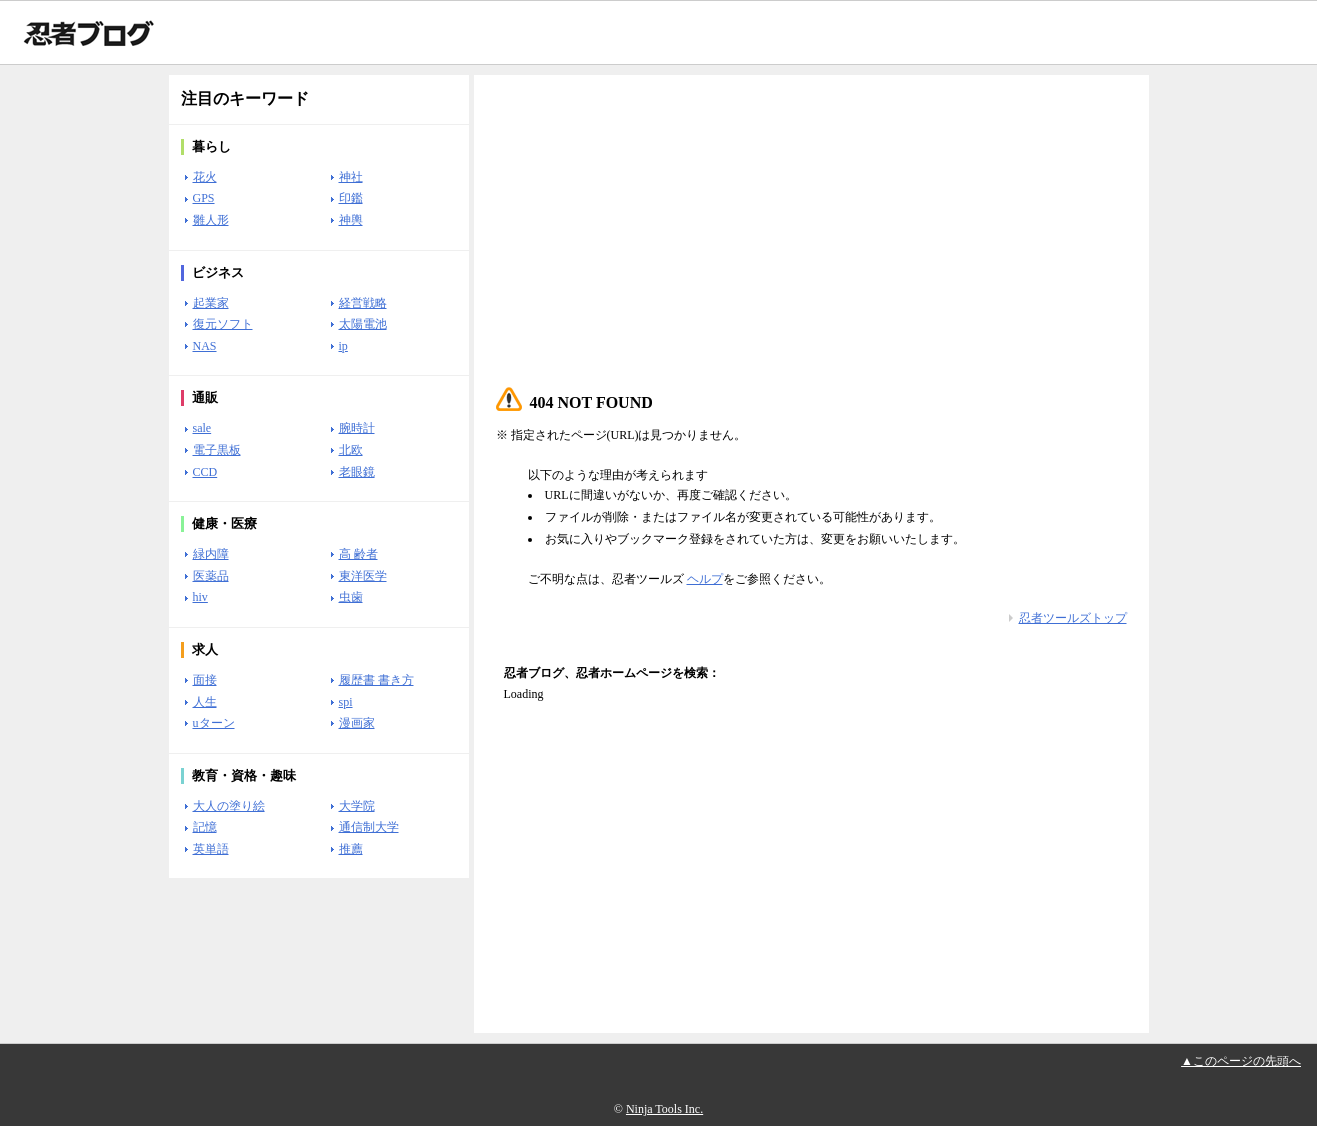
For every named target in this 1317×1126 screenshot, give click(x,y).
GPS (204, 198)
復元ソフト (223, 324)
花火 (205, 177)
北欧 (351, 450)
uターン (214, 723)
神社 (351, 177)
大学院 (357, 806)
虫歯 (351, 597)
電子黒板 (217, 450)
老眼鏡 (357, 472)
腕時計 (357, 428)
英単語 (211, 849)
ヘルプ (705, 579)
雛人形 (211, 220)
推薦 (351, 849)
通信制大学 (369, 827)
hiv (200, 597)
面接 (205, 680)
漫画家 (357, 723)
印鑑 (351, 198)
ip (343, 346)
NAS (205, 346)
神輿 (351, 220)
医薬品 (211, 576)
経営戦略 (363, 303)
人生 (205, 702)
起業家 (211, 303)
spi (346, 702)
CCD (205, 472)
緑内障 (211, 554)
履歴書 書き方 (376, 680)
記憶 (205, 827)
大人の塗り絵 (229, 806)
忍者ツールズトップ (1073, 618)
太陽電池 (363, 324)
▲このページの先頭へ (1241, 1061)
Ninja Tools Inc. (664, 1109)
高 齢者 (358, 554)
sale (202, 428)
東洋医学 (363, 576)
